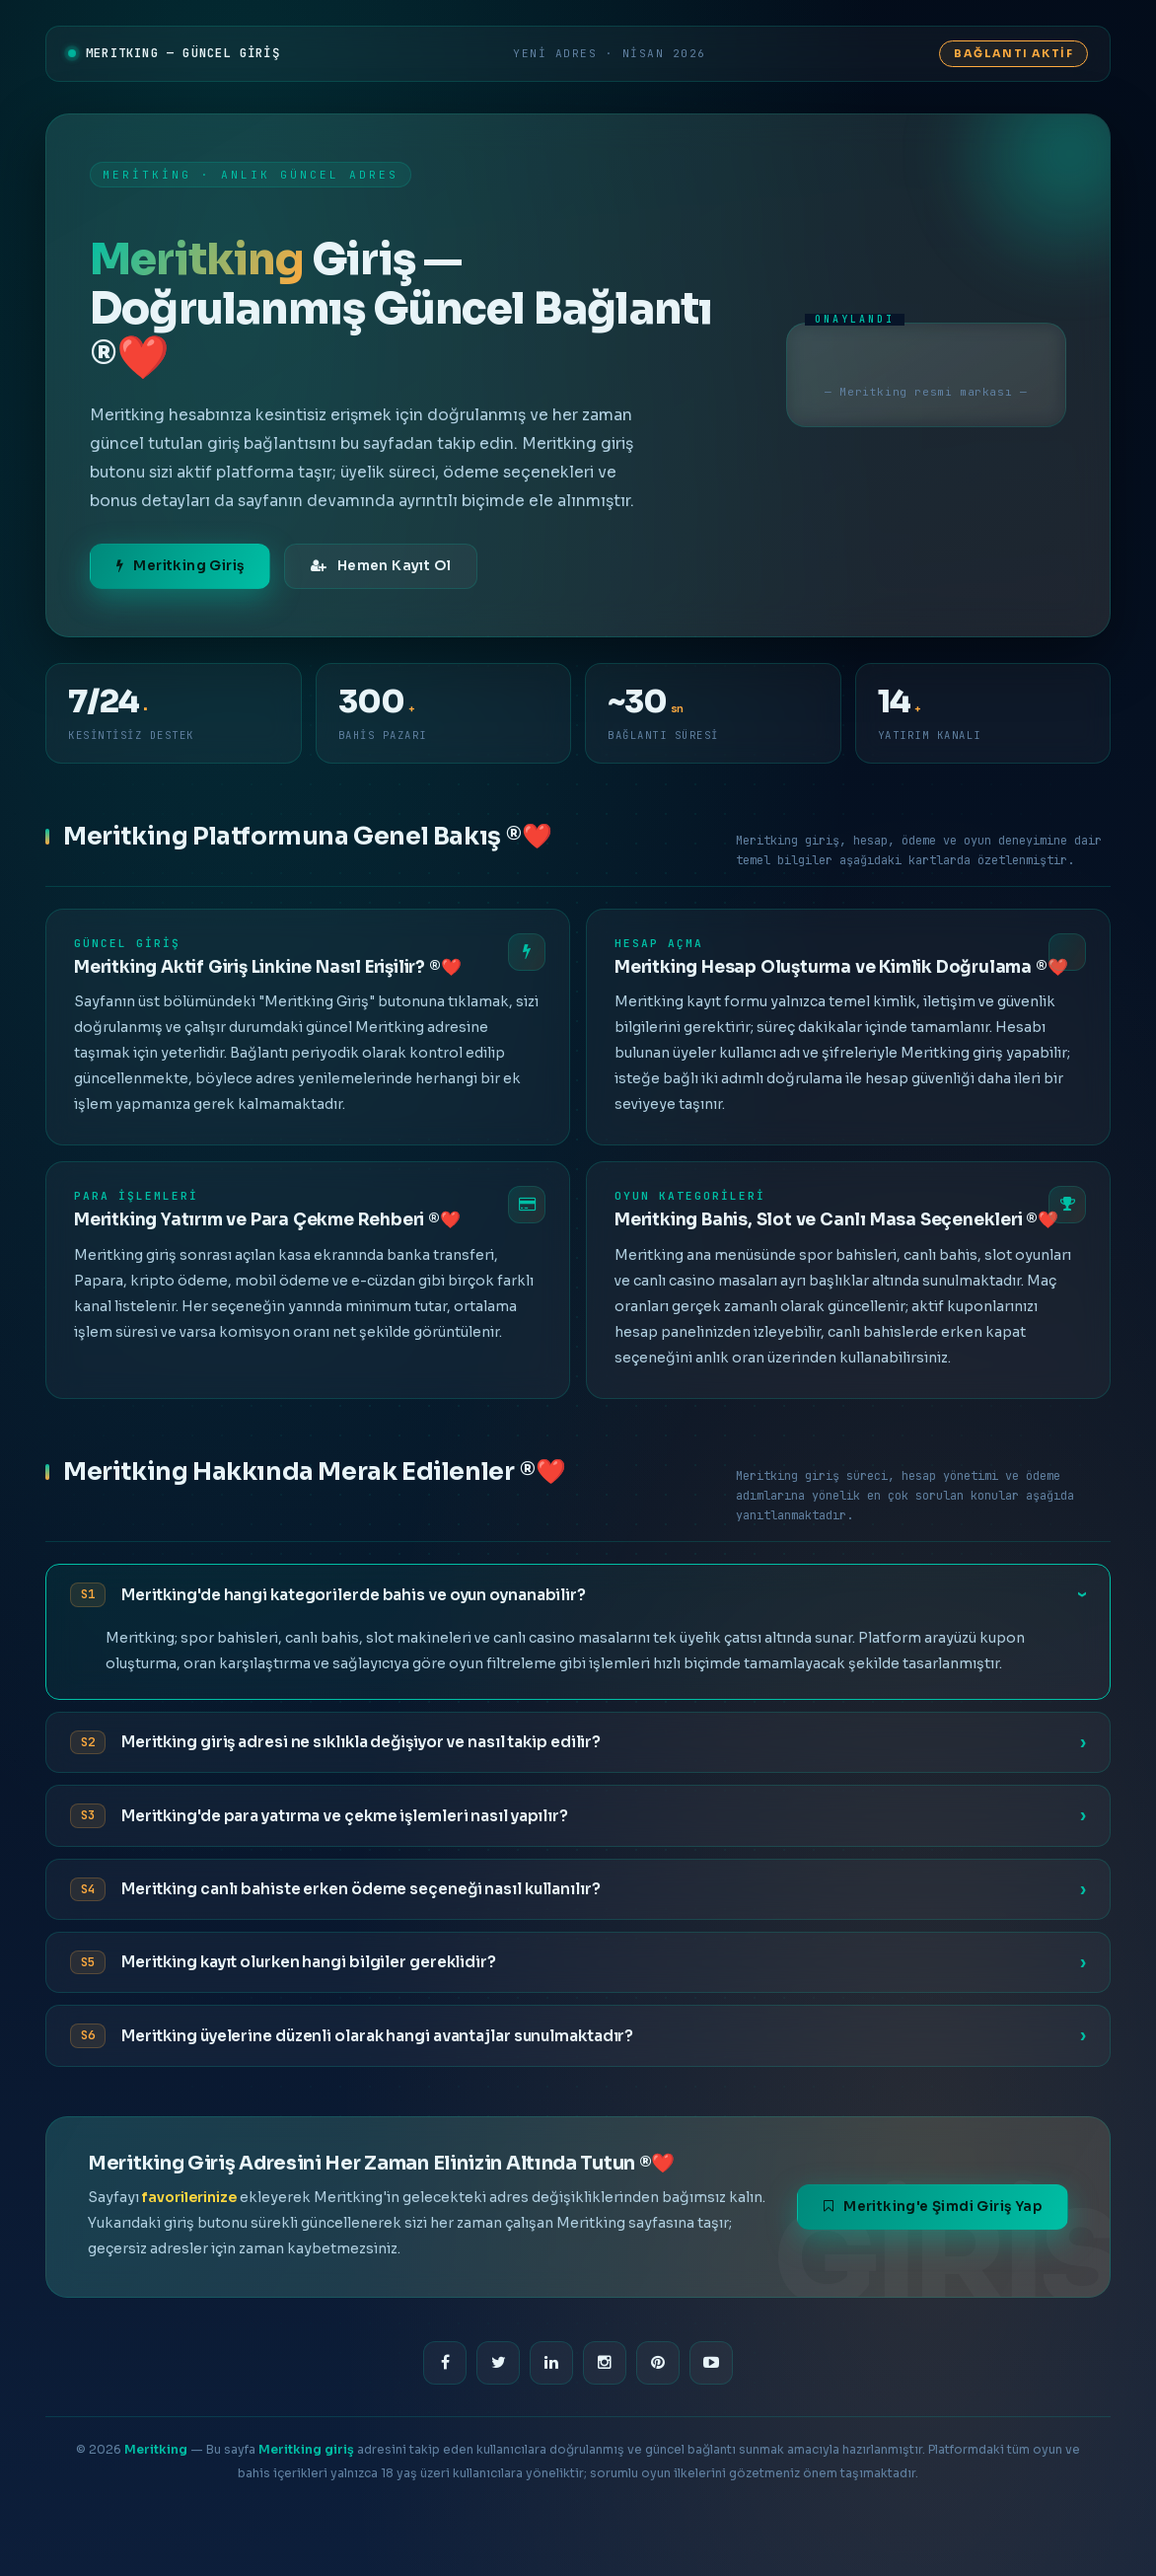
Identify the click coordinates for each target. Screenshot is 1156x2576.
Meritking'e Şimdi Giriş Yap (933, 2206)
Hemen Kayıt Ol (381, 565)
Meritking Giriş (180, 565)
